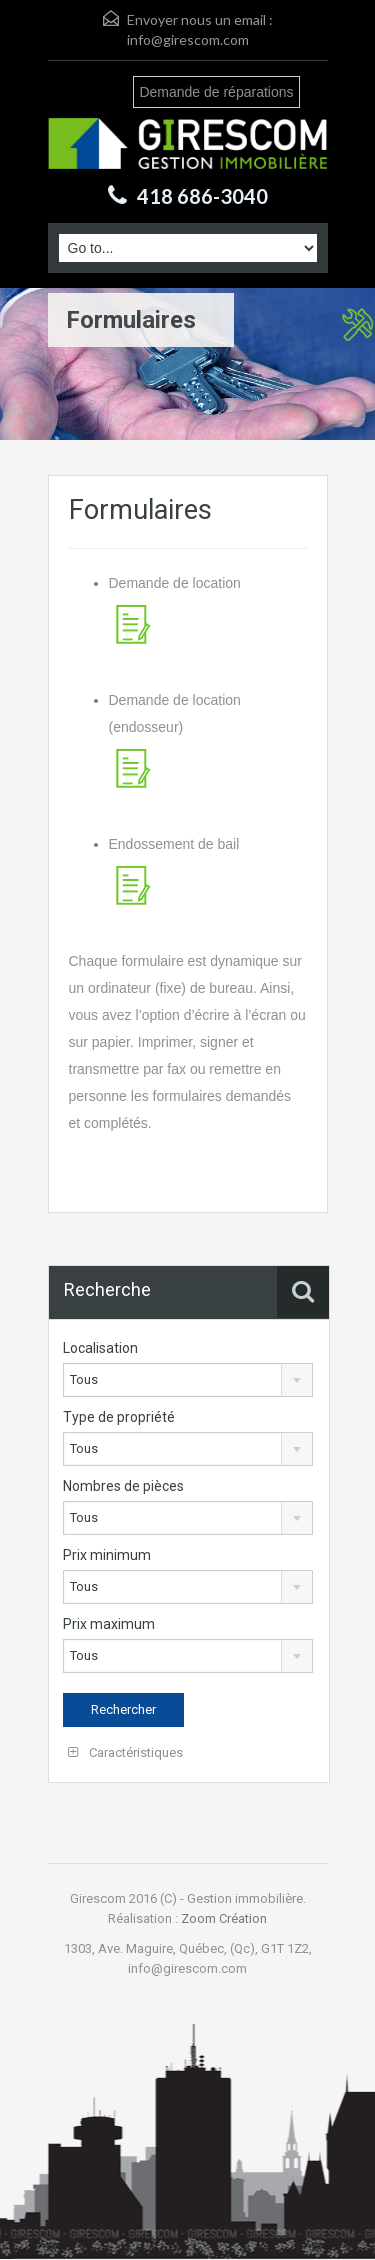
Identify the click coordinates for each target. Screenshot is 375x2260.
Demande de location (175, 583)
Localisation (100, 1348)
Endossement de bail (174, 844)
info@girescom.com (188, 39)
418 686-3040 (202, 196)
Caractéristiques (125, 1752)
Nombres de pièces (123, 1486)
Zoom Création (224, 1918)
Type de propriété (119, 1417)
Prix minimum (107, 1555)
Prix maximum (109, 1624)
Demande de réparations (216, 92)
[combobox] (188, 1380)
